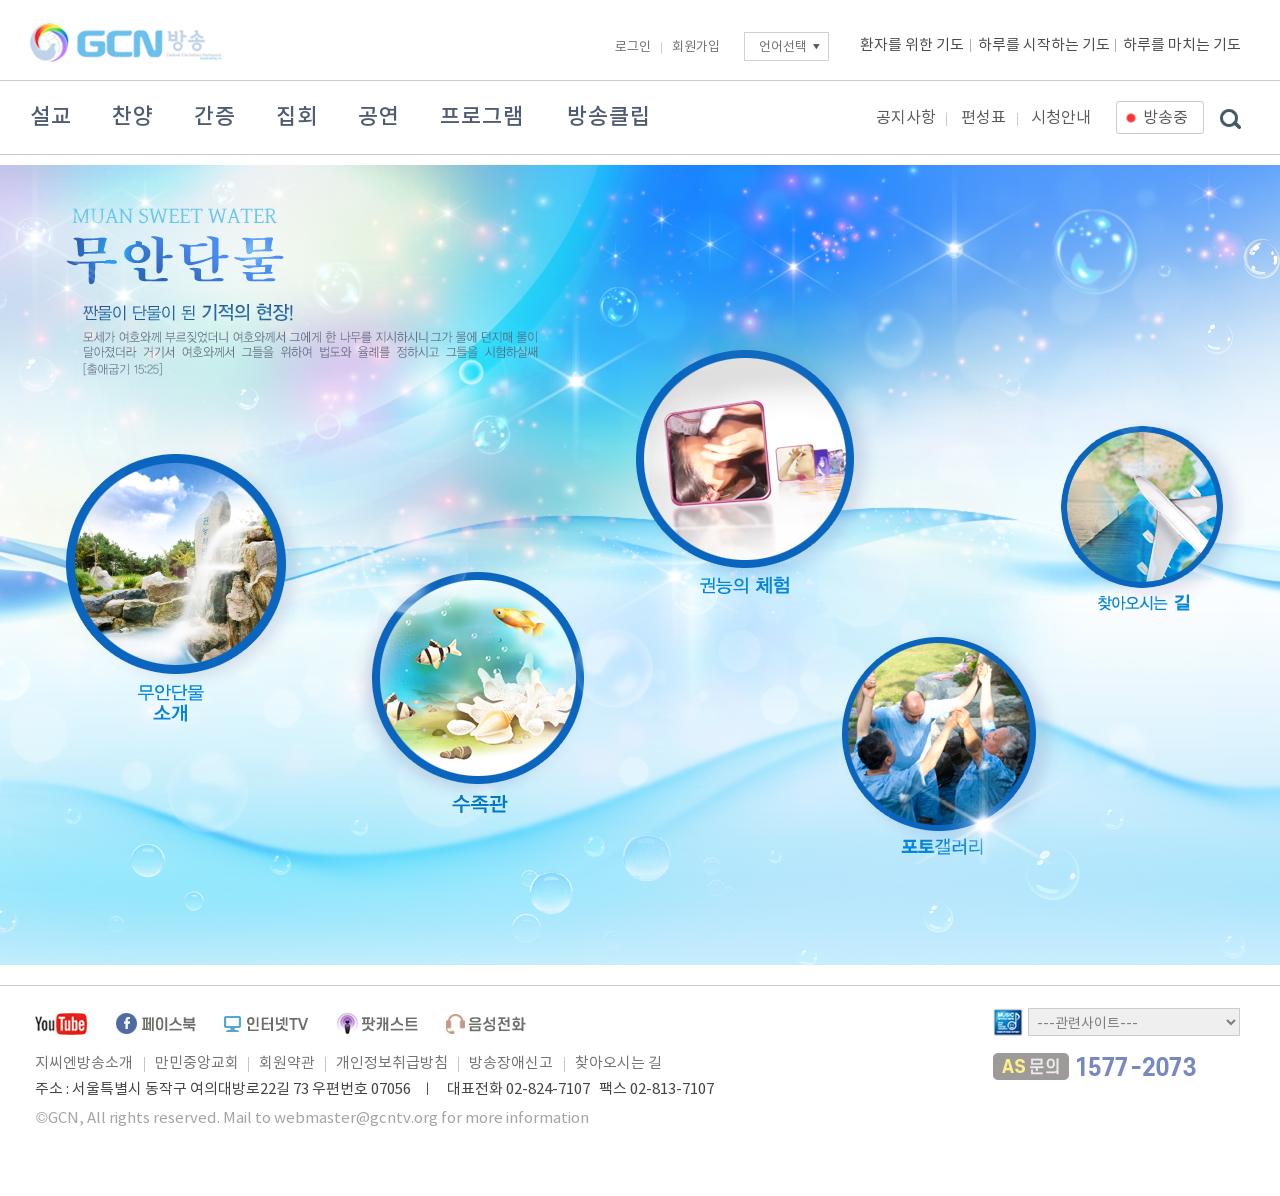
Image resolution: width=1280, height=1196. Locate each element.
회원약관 (287, 1063)
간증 (215, 117)
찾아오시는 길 (618, 1063)
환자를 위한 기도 (912, 45)
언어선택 (783, 47)
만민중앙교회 (197, 1063)
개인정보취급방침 (392, 1063)
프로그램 (482, 117)
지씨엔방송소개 (84, 1063)
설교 (51, 117)
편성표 (983, 118)
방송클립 (609, 117)
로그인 (633, 47)
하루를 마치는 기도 (1182, 45)
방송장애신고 (511, 1063)
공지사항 (906, 118)
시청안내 (1061, 118)
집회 (297, 117)
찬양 (133, 117)
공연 (379, 117)
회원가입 (696, 47)
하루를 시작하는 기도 (1044, 45)
